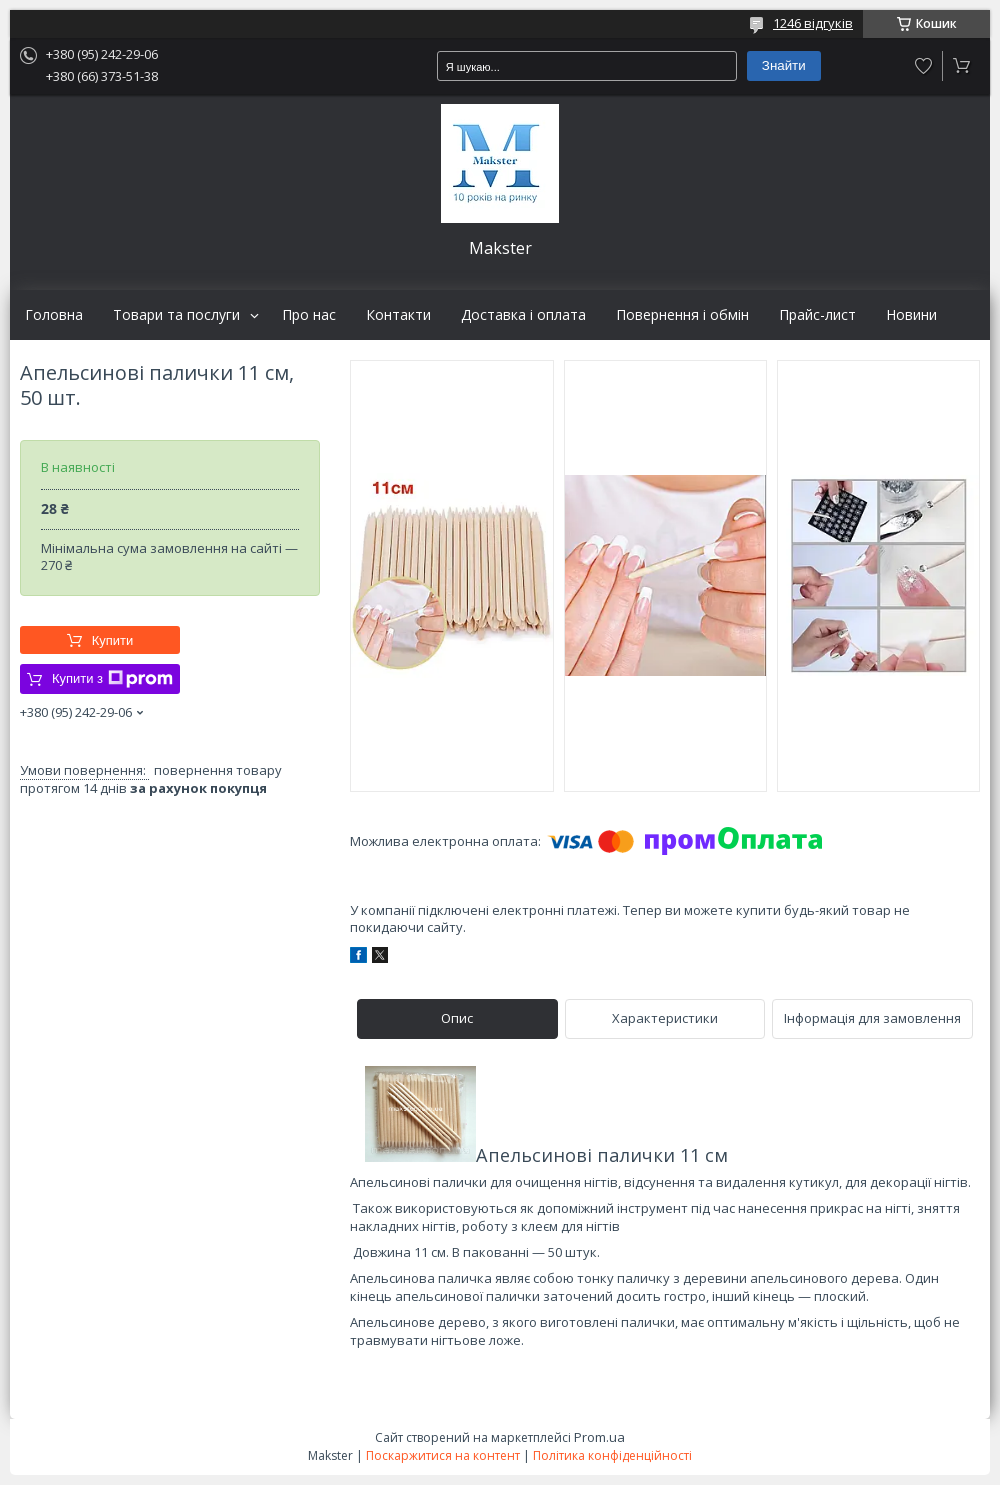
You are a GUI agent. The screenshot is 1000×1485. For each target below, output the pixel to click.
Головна (54, 315)
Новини (911, 315)
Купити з (112, 679)
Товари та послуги (176, 315)
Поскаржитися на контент (443, 1455)
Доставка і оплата (523, 315)
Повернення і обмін (682, 315)
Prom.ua (599, 1437)
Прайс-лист (817, 315)
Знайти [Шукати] (784, 65)
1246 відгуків (813, 23)
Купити (113, 640)
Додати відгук (924, 66)
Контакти (398, 315)
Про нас (309, 315)
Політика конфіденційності (612, 1455)
